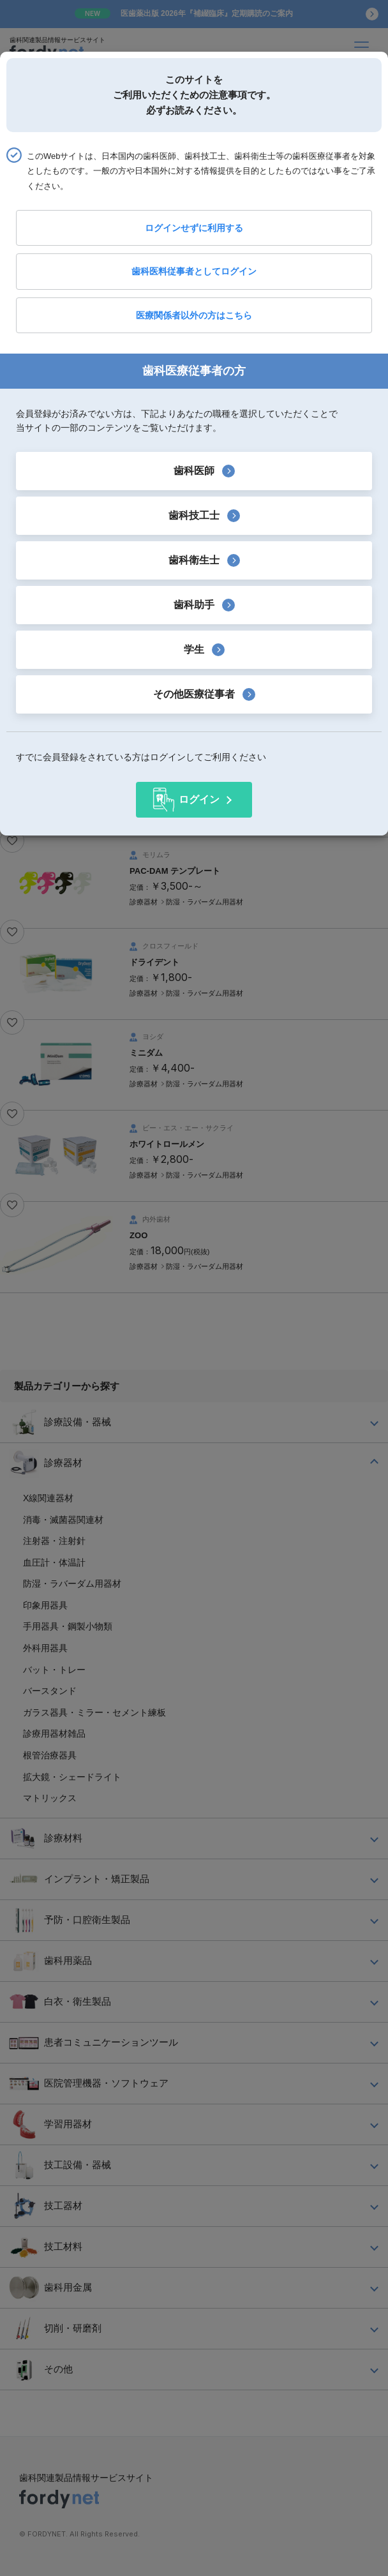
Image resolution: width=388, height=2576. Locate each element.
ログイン (199, 799)
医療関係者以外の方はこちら (194, 315)
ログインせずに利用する (194, 228)
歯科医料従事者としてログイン (194, 271)
